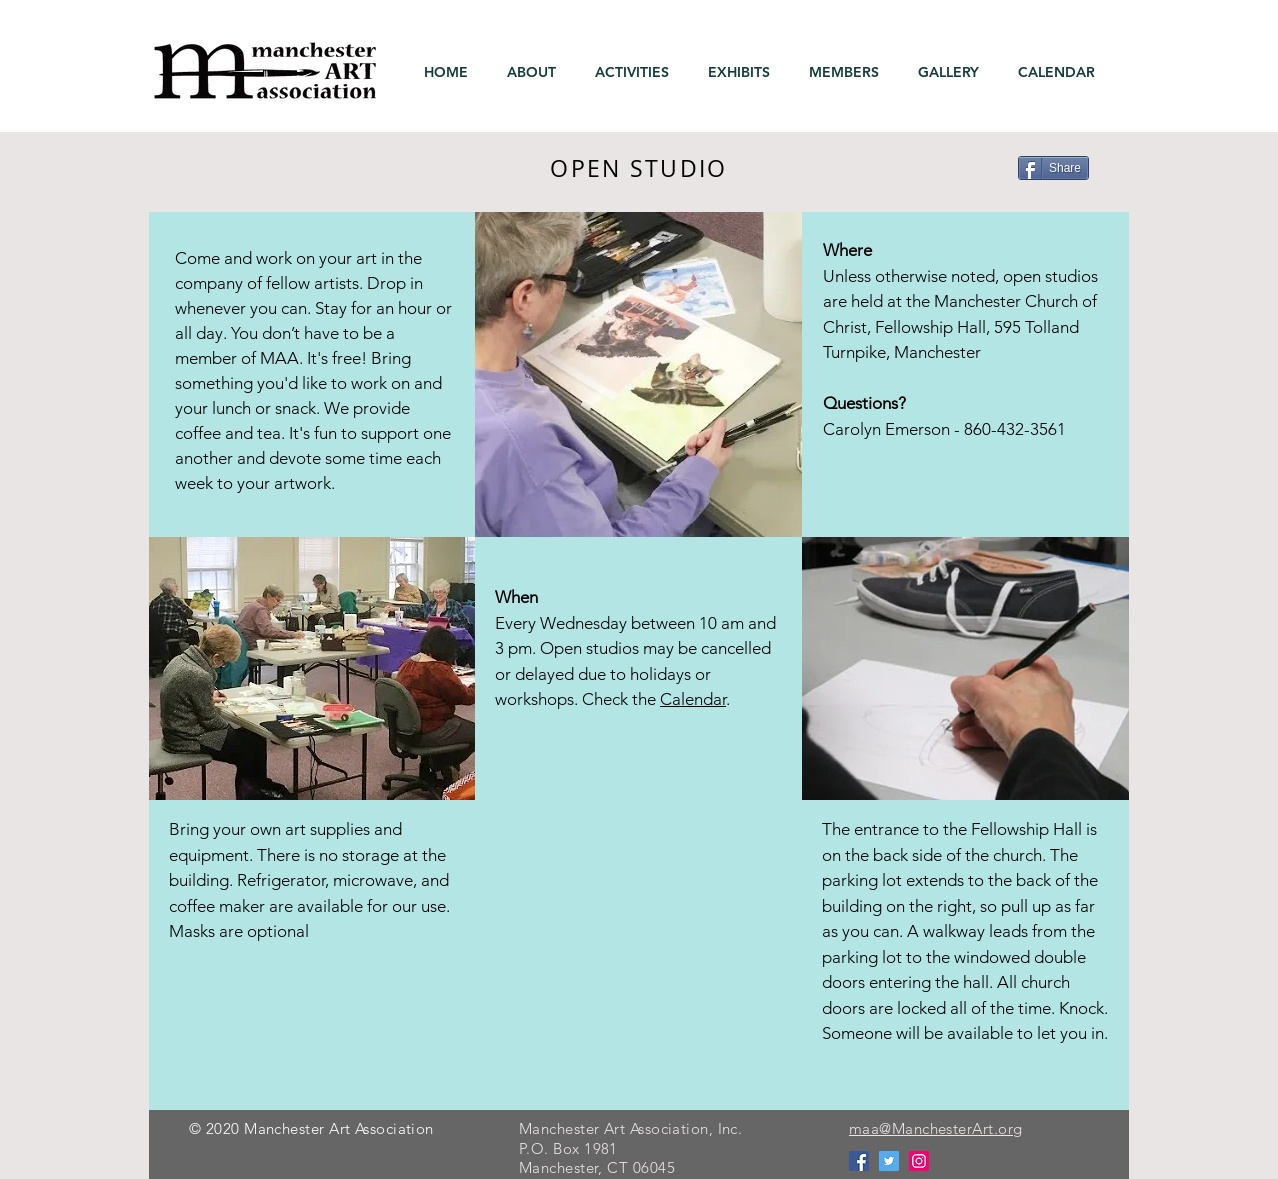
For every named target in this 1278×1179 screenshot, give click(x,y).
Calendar (693, 699)
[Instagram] (919, 1161)
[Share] (1053, 168)
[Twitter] (889, 1161)
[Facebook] (859, 1161)
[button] (536, 72)
